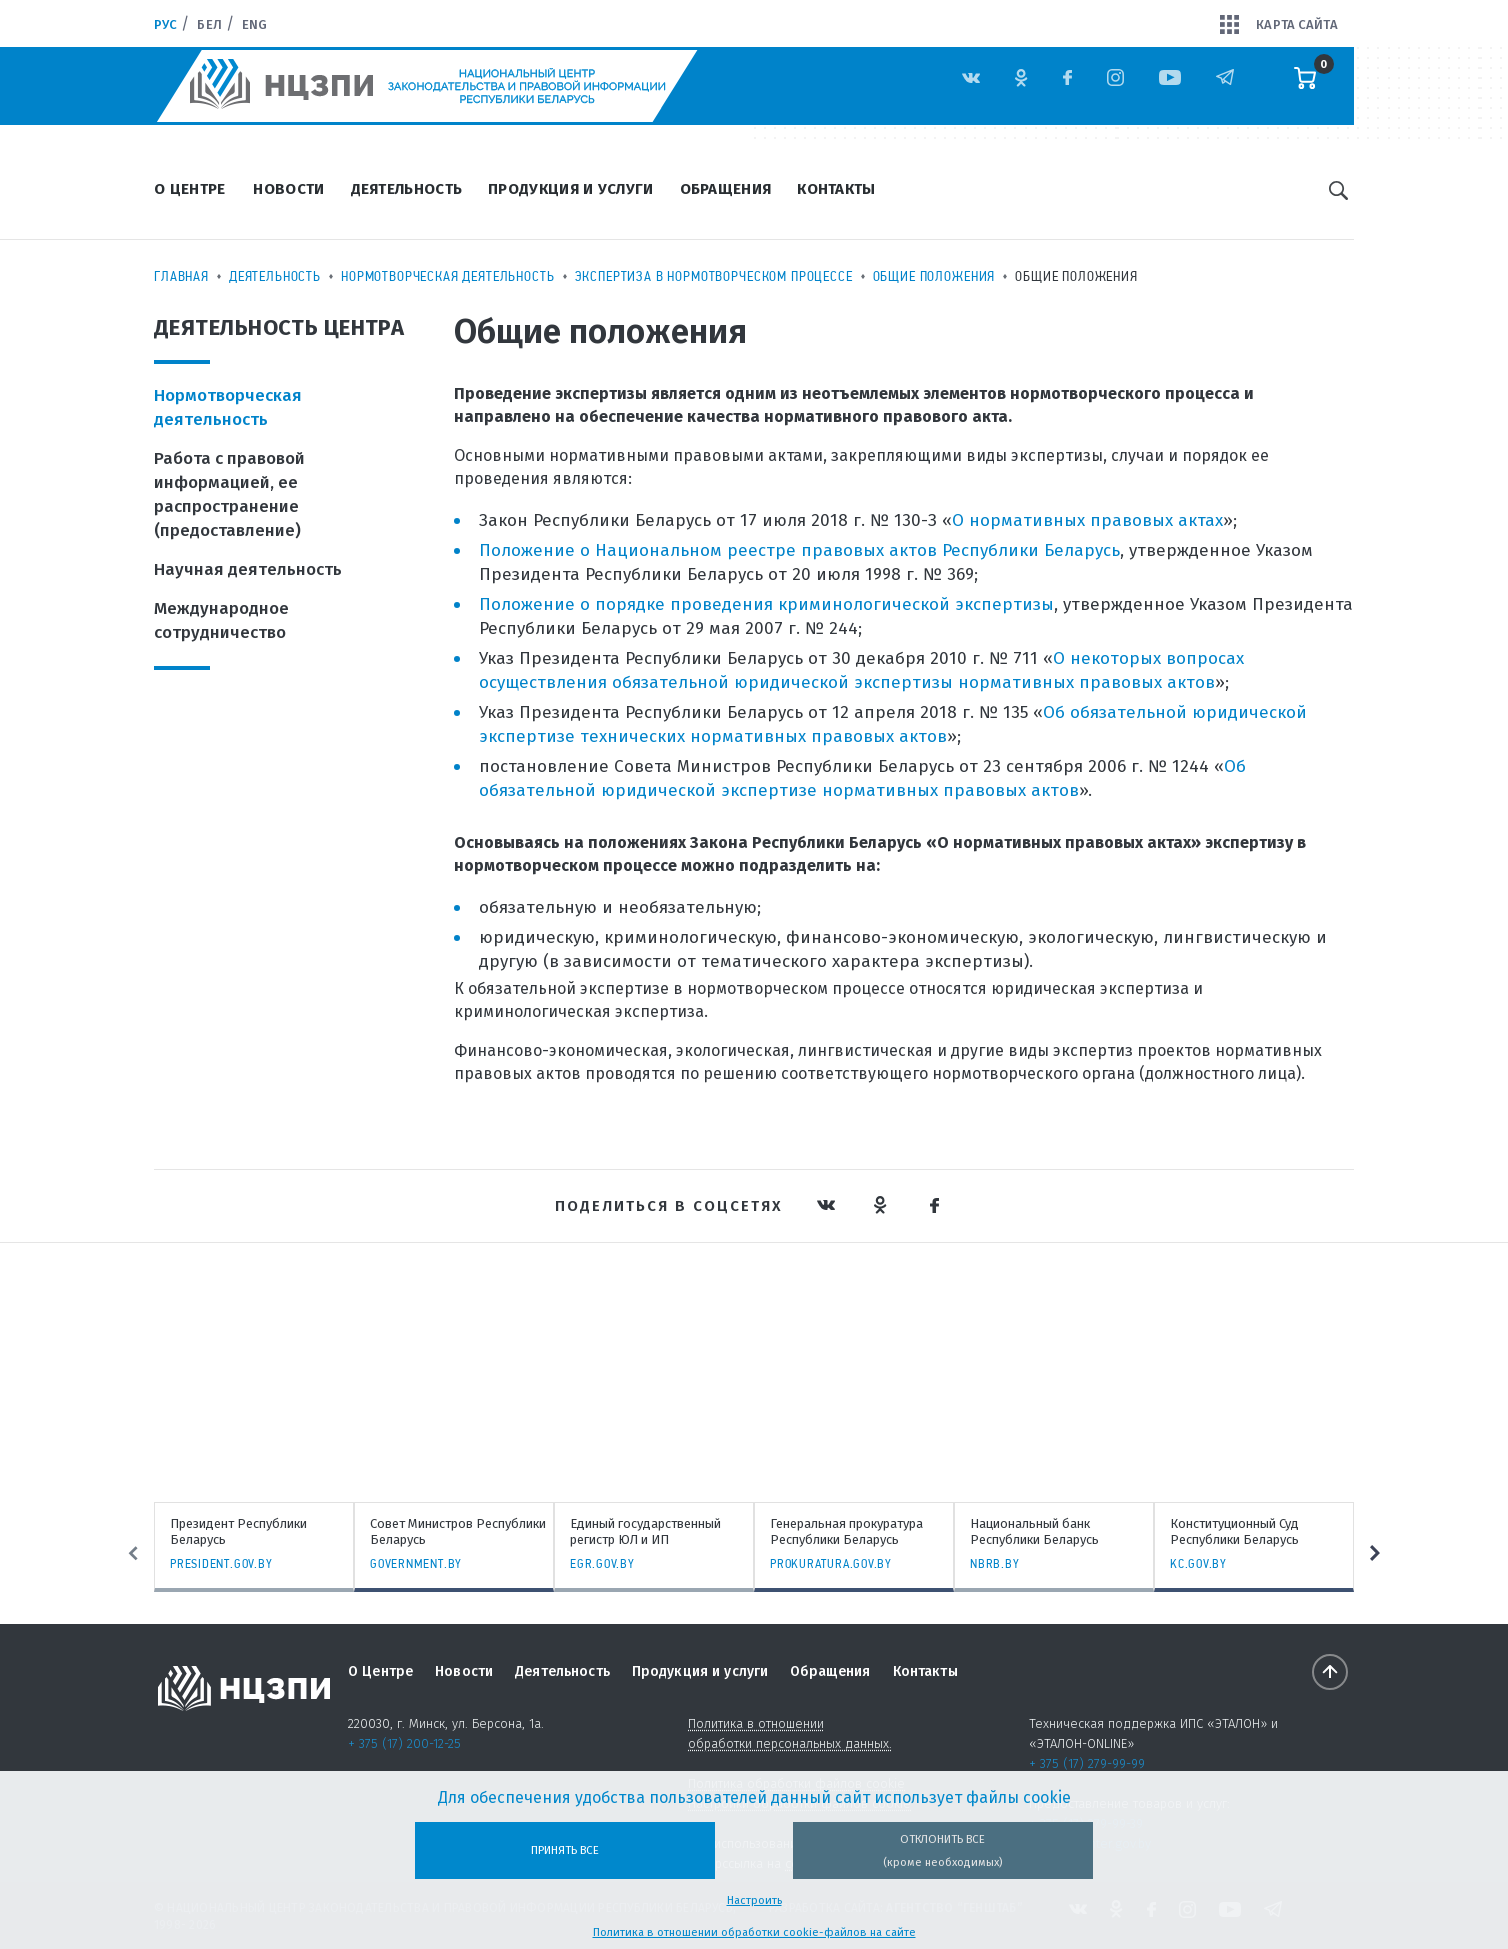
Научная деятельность (248, 569)
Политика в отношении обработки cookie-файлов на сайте (754, 1932)
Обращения (726, 189)
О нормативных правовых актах (1087, 520)
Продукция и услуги (570, 189)
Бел (209, 24)
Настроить (754, 1900)
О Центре (189, 189)
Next (1377, 1553)
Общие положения (934, 276)
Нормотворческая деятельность (448, 276)
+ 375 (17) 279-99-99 (1087, 1763)
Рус (165, 24)
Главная (181, 276)
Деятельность (407, 189)
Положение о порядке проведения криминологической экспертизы (766, 604)
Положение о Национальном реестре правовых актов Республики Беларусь (799, 550)
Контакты (836, 189)
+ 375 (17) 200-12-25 (404, 1743)
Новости (288, 189)
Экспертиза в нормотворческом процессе (714, 276)
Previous (131, 1553)
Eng (254, 24)
